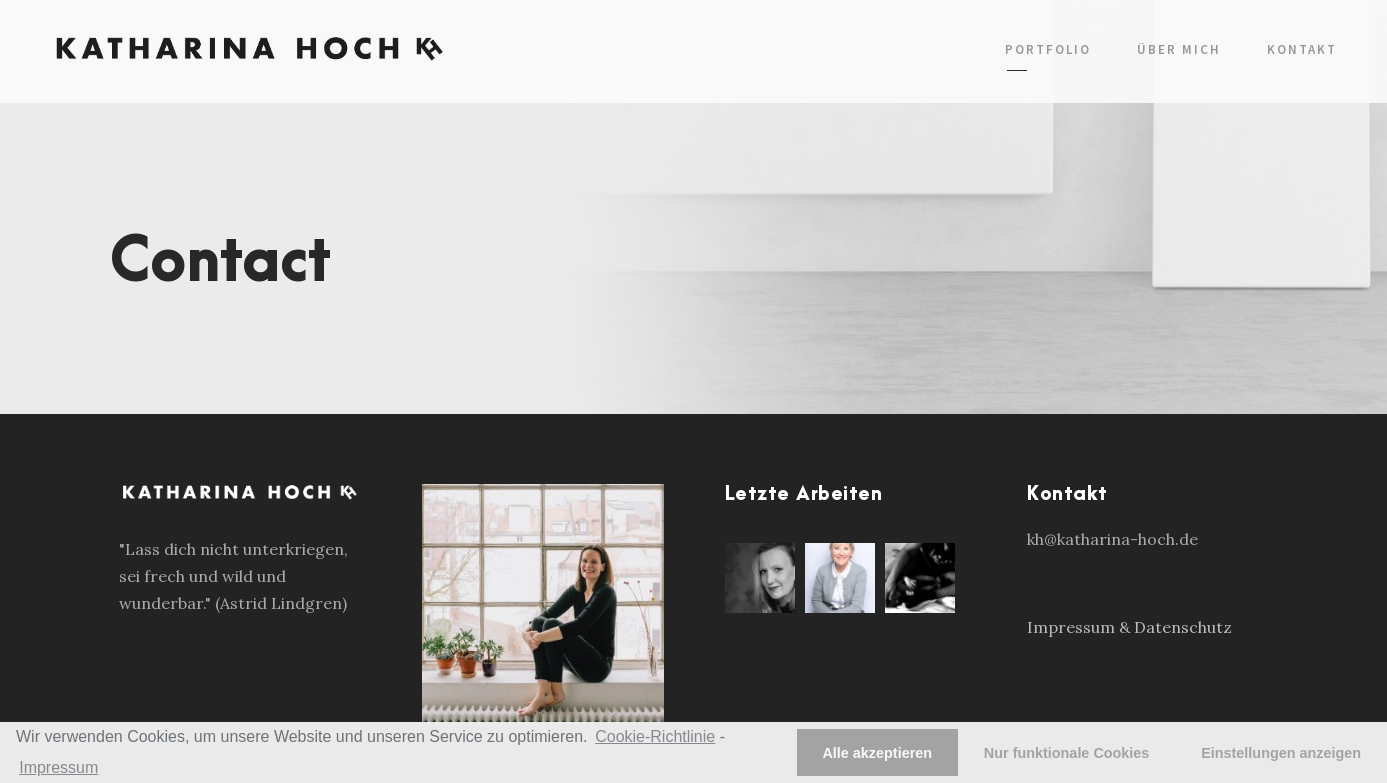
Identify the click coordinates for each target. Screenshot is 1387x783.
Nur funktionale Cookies (1067, 753)
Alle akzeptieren (877, 753)
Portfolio (1048, 49)
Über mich (1179, 49)
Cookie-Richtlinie (655, 736)
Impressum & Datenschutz (1129, 627)
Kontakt (1302, 49)
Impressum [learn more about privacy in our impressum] (58, 767)
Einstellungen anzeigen (1281, 753)
